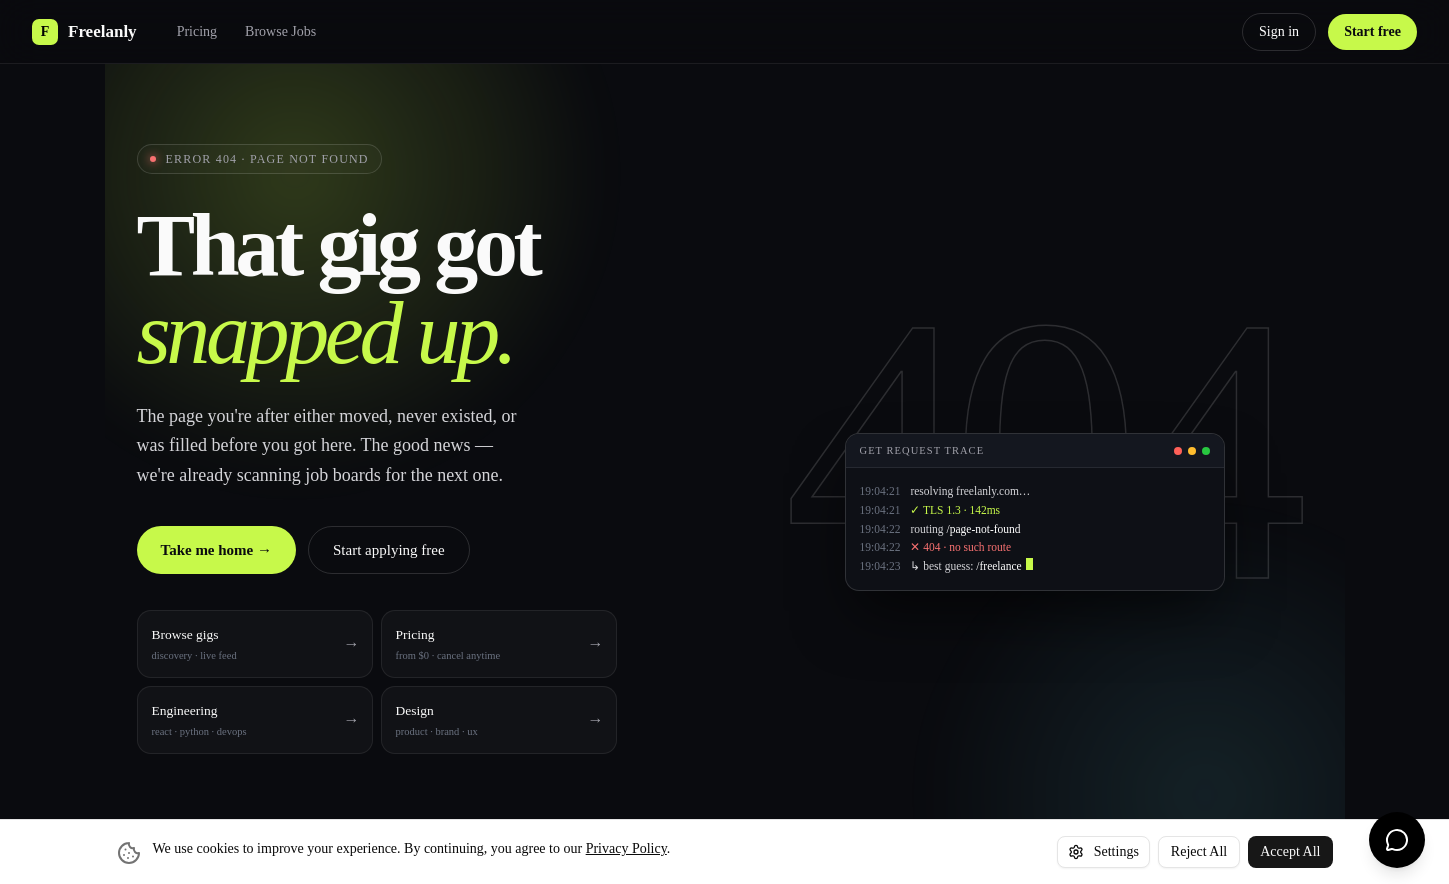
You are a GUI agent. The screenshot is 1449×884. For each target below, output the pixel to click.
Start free (1372, 31)
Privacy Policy (626, 848)
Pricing (197, 31)
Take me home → (217, 550)
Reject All (1199, 851)
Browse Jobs (280, 31)
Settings (1103, 852)
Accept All (1290, 851)
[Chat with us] (1397, 840)
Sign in (1279, 31)
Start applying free (389, 550)
